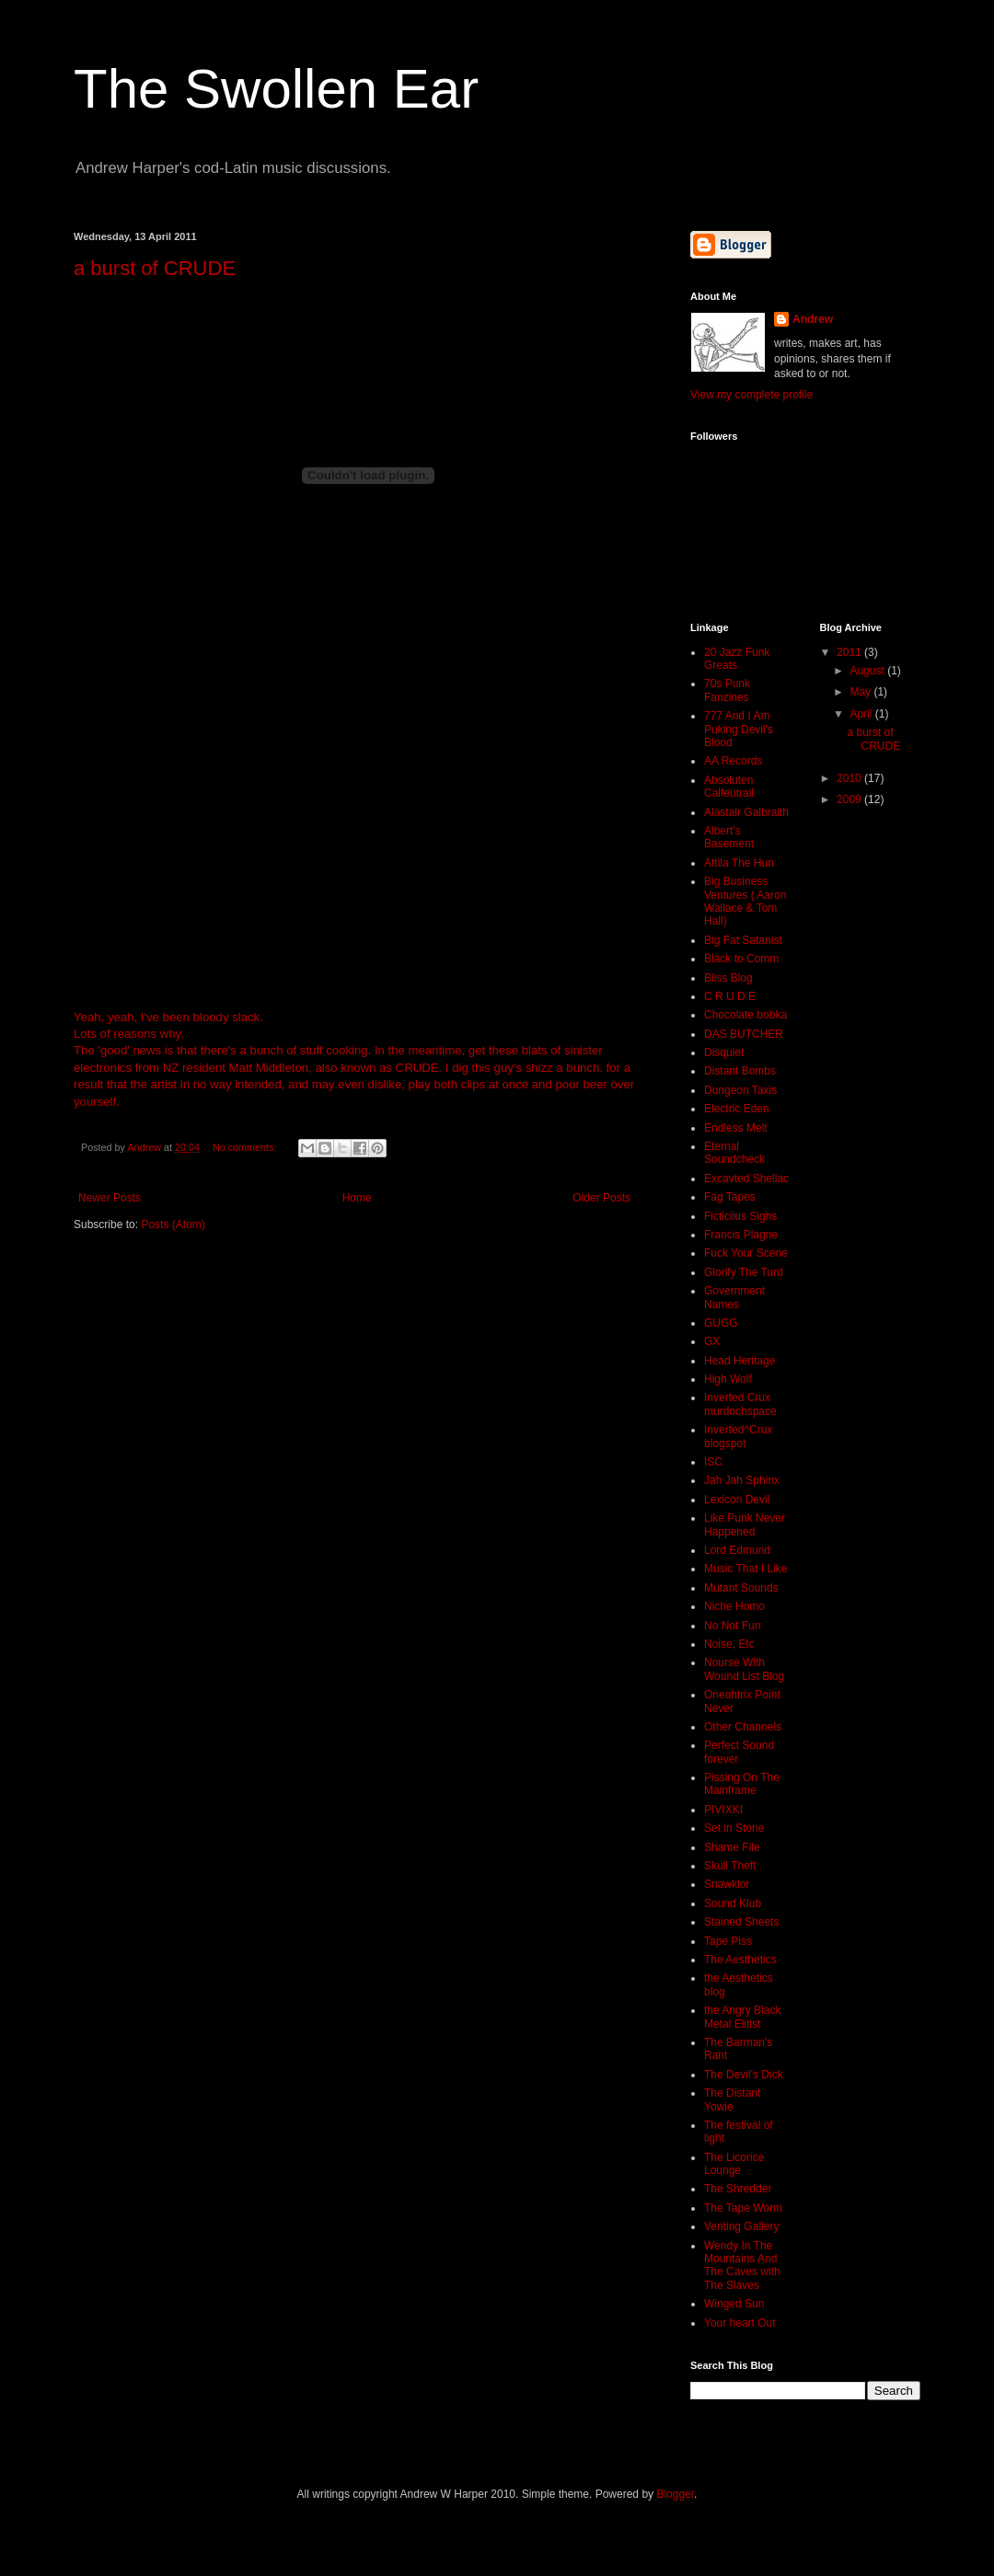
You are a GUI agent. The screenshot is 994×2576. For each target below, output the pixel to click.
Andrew (812, 319)
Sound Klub (732, 1903)
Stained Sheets (741, 1921)
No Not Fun (732, 1625)
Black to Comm (741, 958)
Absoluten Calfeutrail (729, 786)
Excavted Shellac (746, 1178)
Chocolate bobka (745, 1014)
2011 (850, 652)
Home (357, 1197)
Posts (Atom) (172, 1224)
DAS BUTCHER (743, 1034)
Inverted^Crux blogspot (738, 1436)
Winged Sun (734, 2303)
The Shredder (737, 2188)
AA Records (733, 760)
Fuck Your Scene (746, 1253)
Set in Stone (734, 1828)
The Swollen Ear (276, 89)
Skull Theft (730, 1865)
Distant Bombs (740, 1070)
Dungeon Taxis (740, 1090)
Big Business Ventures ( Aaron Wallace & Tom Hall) (745, 901)
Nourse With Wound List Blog (744, 1669)
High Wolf (728, 1379)
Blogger (675, 2494)
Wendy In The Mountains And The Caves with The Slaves (742, 2265)
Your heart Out (740, 2323)
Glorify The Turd (743, 1272)
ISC (713, 1461)
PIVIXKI (723, 1809)
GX (712, 1341)
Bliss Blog (728, 978)
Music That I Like (745, 1568)
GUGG (721, 1323)
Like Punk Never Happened (744, 1524)
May (861, 691)
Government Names (734, 1297)
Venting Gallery (741, 2226)
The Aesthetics (740, 1959)
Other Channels (742, 1726)
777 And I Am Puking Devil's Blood (738, 729)
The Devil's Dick (743, 2074)
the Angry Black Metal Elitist (742, 2017)
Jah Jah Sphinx (742, 1480)
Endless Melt (736, 1127)
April (862, 713)
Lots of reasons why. (129, 1034)
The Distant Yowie (732, 2099)
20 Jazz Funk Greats (736, 659)
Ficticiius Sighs (740, 1216)
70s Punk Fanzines (727, 690)
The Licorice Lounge (734, 2164)
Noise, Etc (729, 1644)
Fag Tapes (730, 1196)
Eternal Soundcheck (734, 1153)
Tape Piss (728, 1941)
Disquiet (724, 1052)
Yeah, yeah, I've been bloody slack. (168, 1017)
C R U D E (730, 996)
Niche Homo (734, 1606)
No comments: (246, 1147)
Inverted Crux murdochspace (740, 1404)
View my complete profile (751, 394)
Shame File (732, 1847)
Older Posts (601, 1197)
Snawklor (726, 1884)
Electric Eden (736, 1108)
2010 (850, 778)
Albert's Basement (729, 837)
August (868, 670)
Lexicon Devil (736, 1499)
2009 (850, 799)
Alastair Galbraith (746, 812)
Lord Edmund (737, 1550)
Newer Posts (109, 1197)
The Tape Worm (743, 2208)
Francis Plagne (741, 1234)
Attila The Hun (739, 863)
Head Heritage (739, 1360)
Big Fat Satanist (743, 940)
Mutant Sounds (741, 1587)
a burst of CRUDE (155, 268)
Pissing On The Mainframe (742, 1784)
